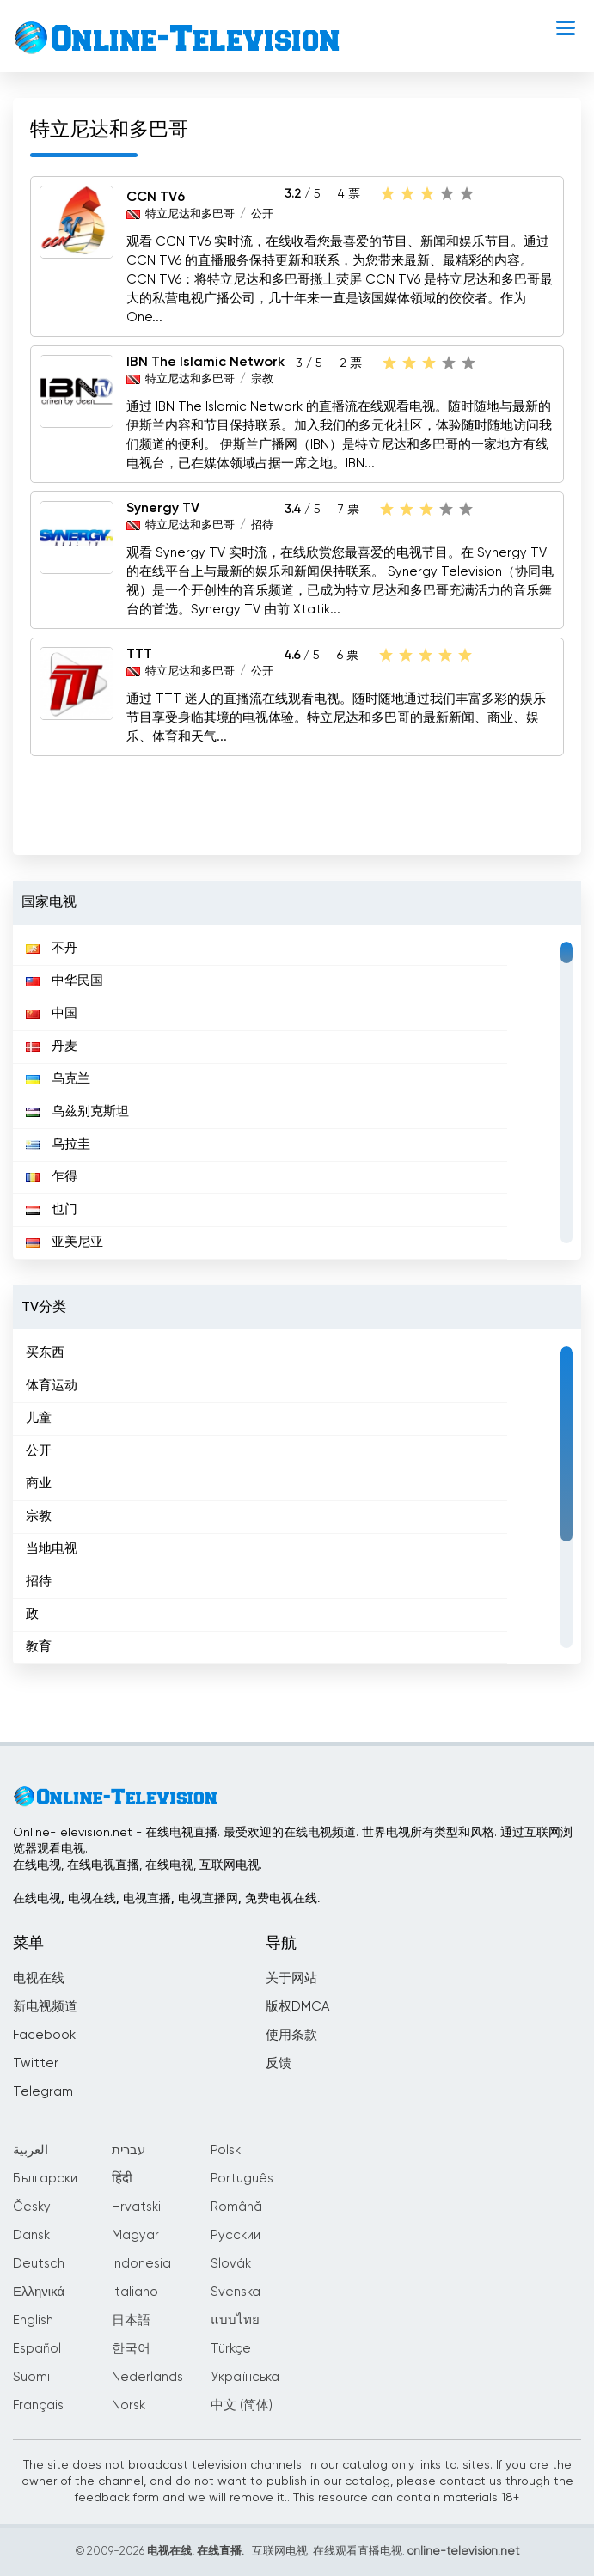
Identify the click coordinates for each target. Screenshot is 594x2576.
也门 (51, 1209)
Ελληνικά (38, 2292)
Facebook (44, 2035)
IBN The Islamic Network (205, 362)
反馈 (278, 2063)
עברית (128, 2150)
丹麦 (51, 1046)
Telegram (43, 2091)
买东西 (45, 1352)
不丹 (51, 948)
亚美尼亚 (64, 1242)
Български (45, 2178)
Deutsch (38, 2263)
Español (37, 2348)
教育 (39, 1646)
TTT (139, 655)
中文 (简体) (242, 2405)
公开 (262, 214)
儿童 (39, 1418)
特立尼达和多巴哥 (190, 214)
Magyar (135, 2235)
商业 (39, 1483)
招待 (262, 525)
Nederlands (147, 2377)
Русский (235, 2235)
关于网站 (291, 1978)
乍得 (51, 1176)
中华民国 (64, 980)
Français (38, 2405)
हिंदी (122, 2178)
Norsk (128, 2405)
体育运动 (51, 1385)
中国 (51, 1013)
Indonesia (141, 2263)
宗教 (262, 379)
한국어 (131, 2348)
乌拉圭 (58, 1144)
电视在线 (38, 1978)
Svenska (235, 2292)
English (33, 2320)
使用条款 (291, 2035)
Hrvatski (136, 2207)
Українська (245, 2377)
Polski (227, 2150)
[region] (297, 1092)
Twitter (35, 2063)
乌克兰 (58, 1078)
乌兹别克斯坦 (77, 1111)
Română (236, 2207)
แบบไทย (235, 2320)
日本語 (131, 2320)
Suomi (31, 2377)
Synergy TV (162, 509)
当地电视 (51, 1548)
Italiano (135, 2292)
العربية (30, 2150)
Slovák (231, 2263)
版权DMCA (297, 2006)
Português (242, 2178)
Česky (32, 2207)
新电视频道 (45, 2006)
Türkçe (231, 2348)
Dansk (31, 2235)
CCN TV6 (155, 197)
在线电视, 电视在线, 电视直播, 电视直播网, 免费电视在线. (166, 1899)
